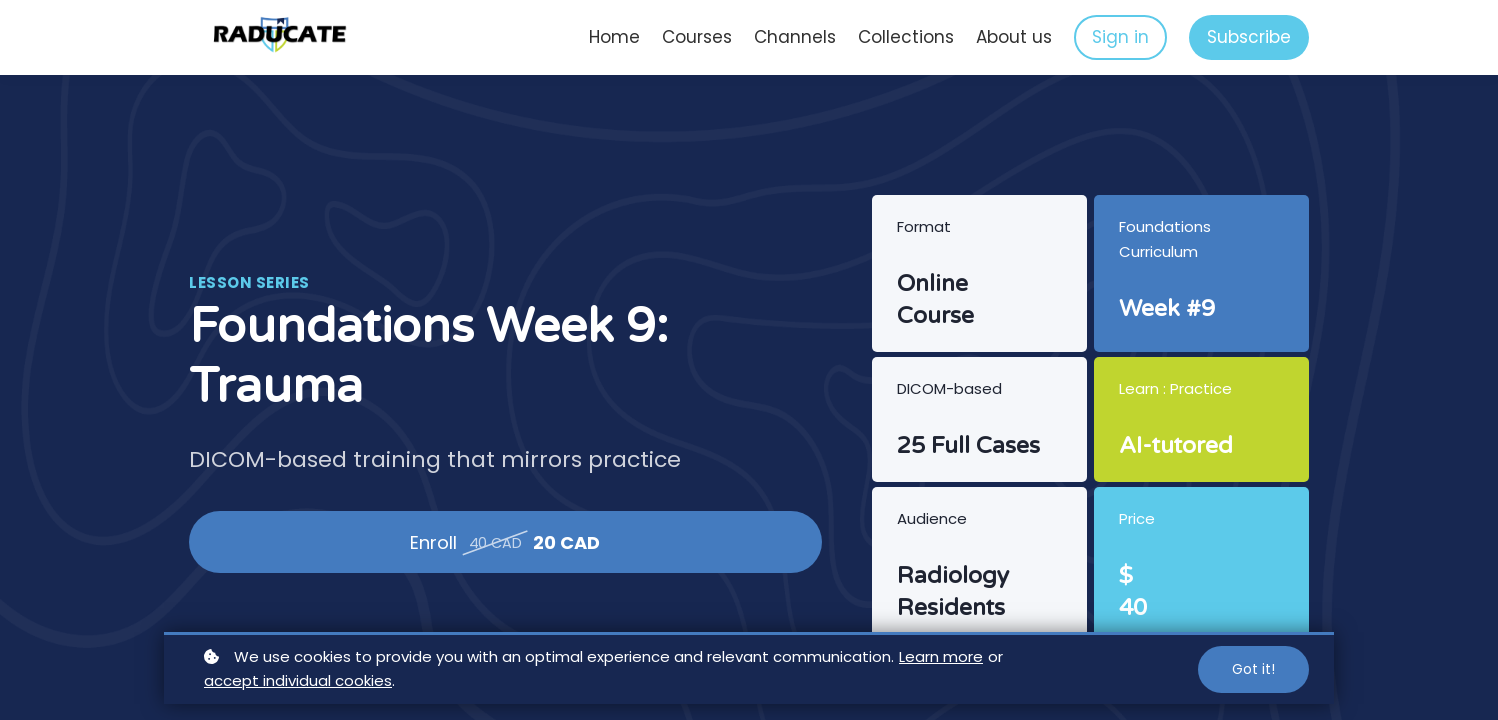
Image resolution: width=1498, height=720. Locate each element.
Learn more (941, 656)
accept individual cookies (298, 680)
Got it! (1253, 669)
